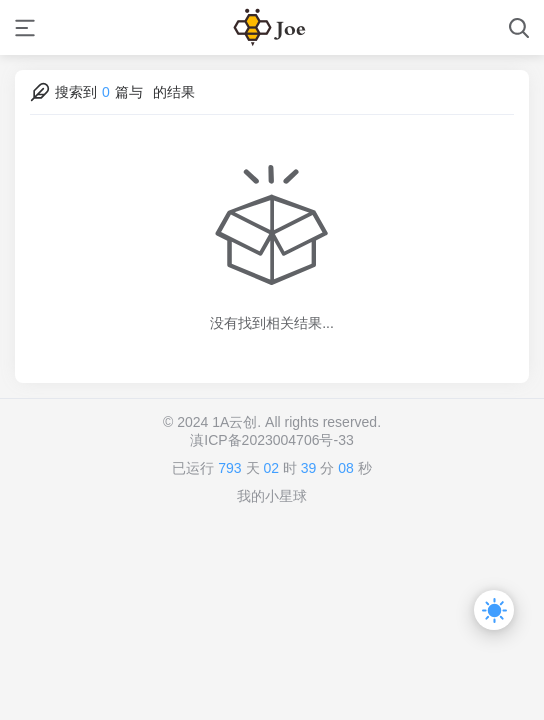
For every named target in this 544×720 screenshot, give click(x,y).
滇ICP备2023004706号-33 (271, 440)
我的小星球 (272, 496)
